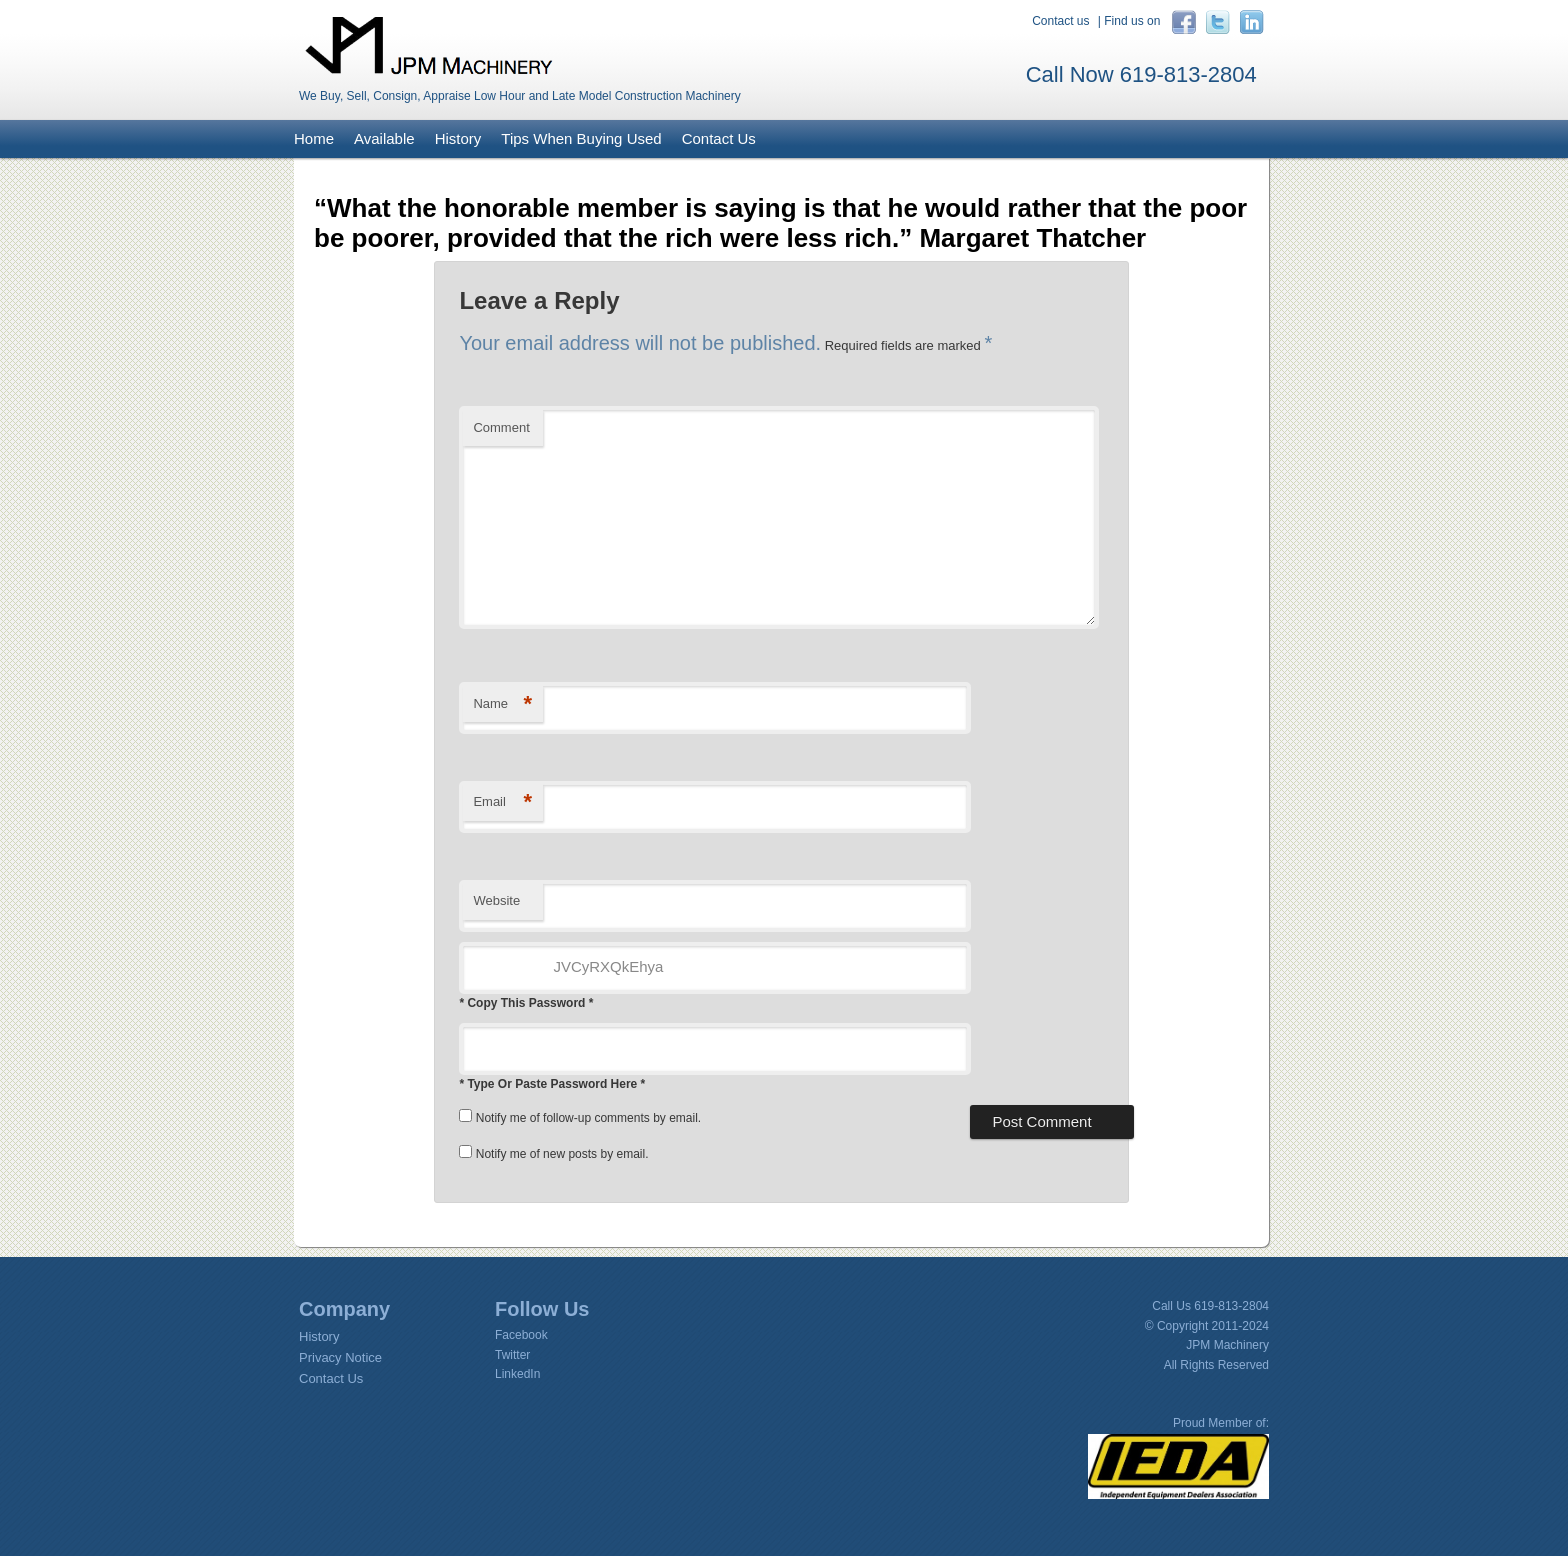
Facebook (521, 1335)
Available (384, 138)
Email (502, 802)
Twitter (512, 1355)
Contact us (1060, 21)
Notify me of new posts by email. (562, 1154)
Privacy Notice (340, 1357)
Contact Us (719, 138)
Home (314, 138)
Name (502, 704)
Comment (501, 427)
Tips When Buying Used (581, 138)
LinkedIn (517, 1374)
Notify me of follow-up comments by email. (588, 1118)
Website (496, 900)
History (458, 138)
